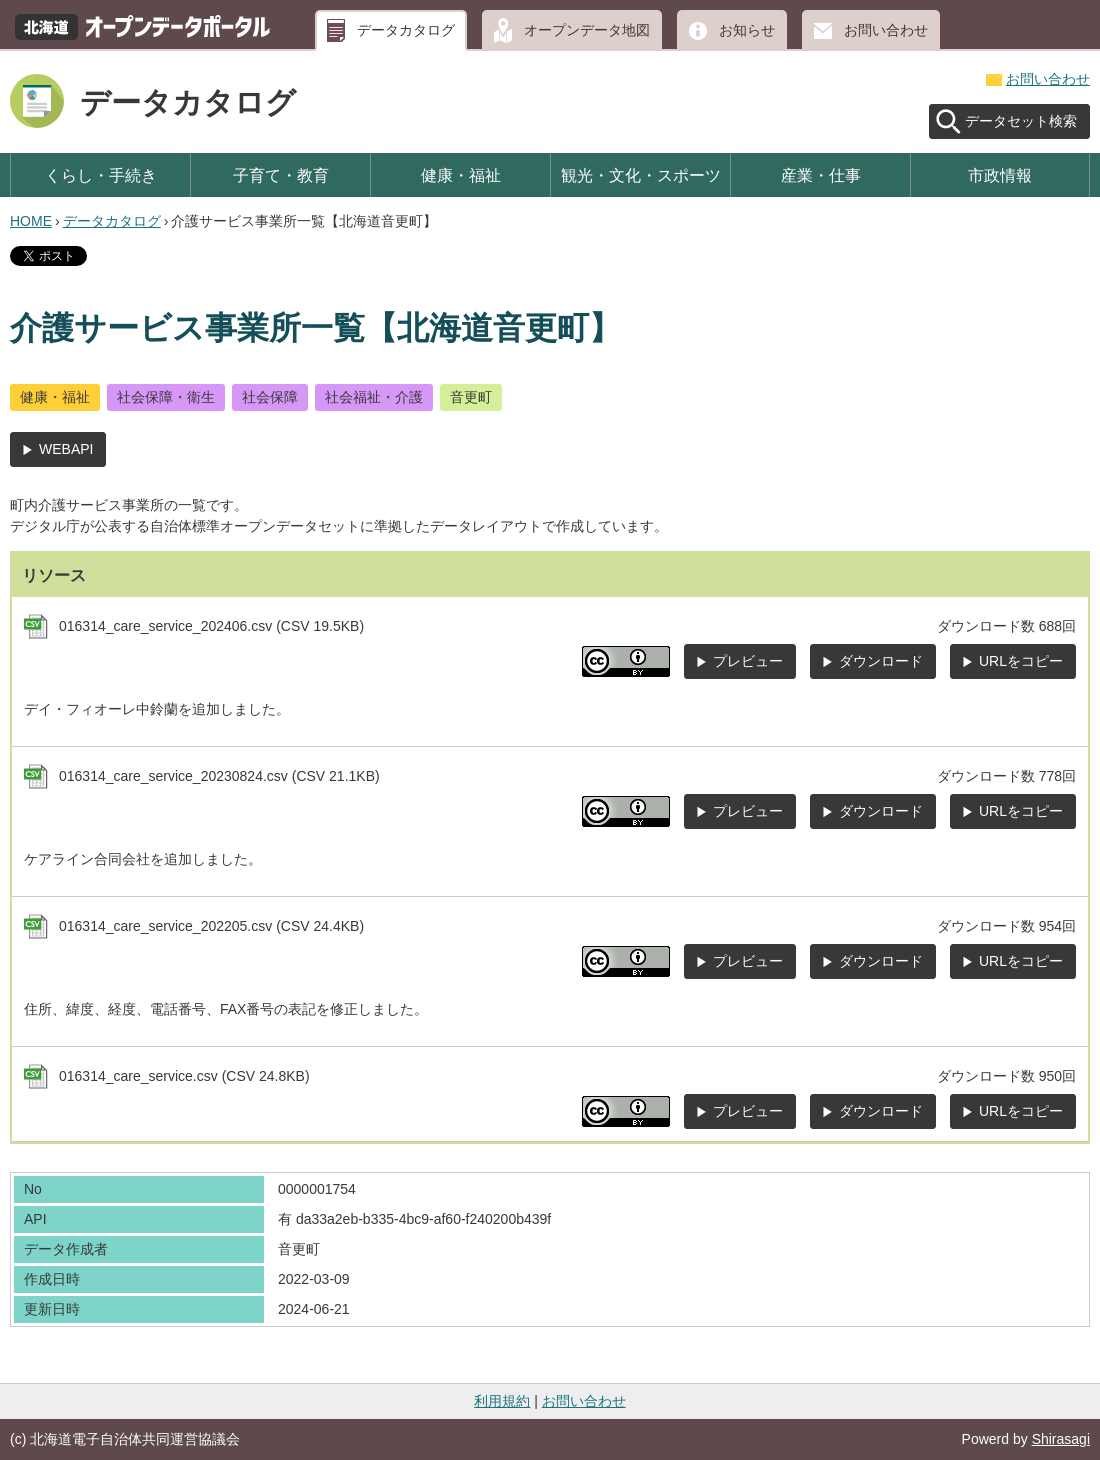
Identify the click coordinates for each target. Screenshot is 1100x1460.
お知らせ (747, 30)
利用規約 (502, 1401)
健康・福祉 (461, 175)
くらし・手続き (101, 175)
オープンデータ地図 (587, 30)
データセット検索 (1021, 121)
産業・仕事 (821, 175)
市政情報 (1000, 175)
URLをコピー (1021, 661)
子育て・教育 (281, 175)
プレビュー (748, 661)
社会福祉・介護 (374, 397)
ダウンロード (881, 661)
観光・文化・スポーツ (641, 175)
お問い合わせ (886, 30)
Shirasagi (1061, 1439)
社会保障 (270, 397)
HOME (31, 221)
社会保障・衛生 (166, 397)
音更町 (471, 397)
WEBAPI (66, 449)
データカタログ (406, 30)
